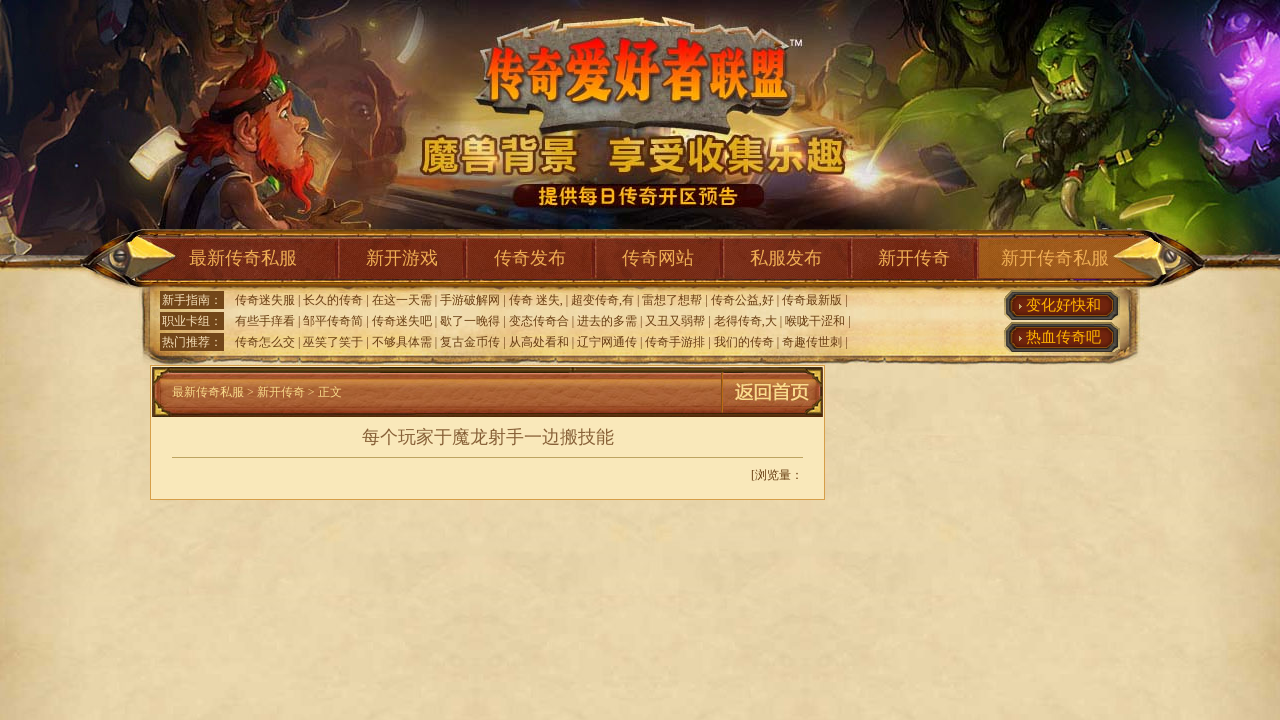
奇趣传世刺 (812, 342)
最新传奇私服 (243, 258)
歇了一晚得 (470, 321)
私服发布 (786, 258)
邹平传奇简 (333, 321)
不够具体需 (402, 342)
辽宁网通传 (607, 342)
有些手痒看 (265, 321)
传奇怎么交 (265, 342)
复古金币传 (470, 342)
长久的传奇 (333, 300)
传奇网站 (658, 258)
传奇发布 (530, 258)
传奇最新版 (812, 300)
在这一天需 (402, 300)
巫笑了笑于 (333, 342)
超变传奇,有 (602, 300)
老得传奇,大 (745, 321)
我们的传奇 (744, 342)
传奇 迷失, (536, 300)
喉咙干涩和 (815, 321)
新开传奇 (914, 258)
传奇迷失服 (265, 300)
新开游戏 (402, 258)
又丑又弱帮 (675, 321)
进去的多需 (607, 321)
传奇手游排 (675, 342)
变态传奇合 (539, 321)
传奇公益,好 (742, 300)
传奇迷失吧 (402, 321)
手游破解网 (470, 300)
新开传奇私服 (1055, 258)
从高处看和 (539, 342)
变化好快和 (1063, 305)
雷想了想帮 (672, 300)
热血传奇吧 (1063, 337)
